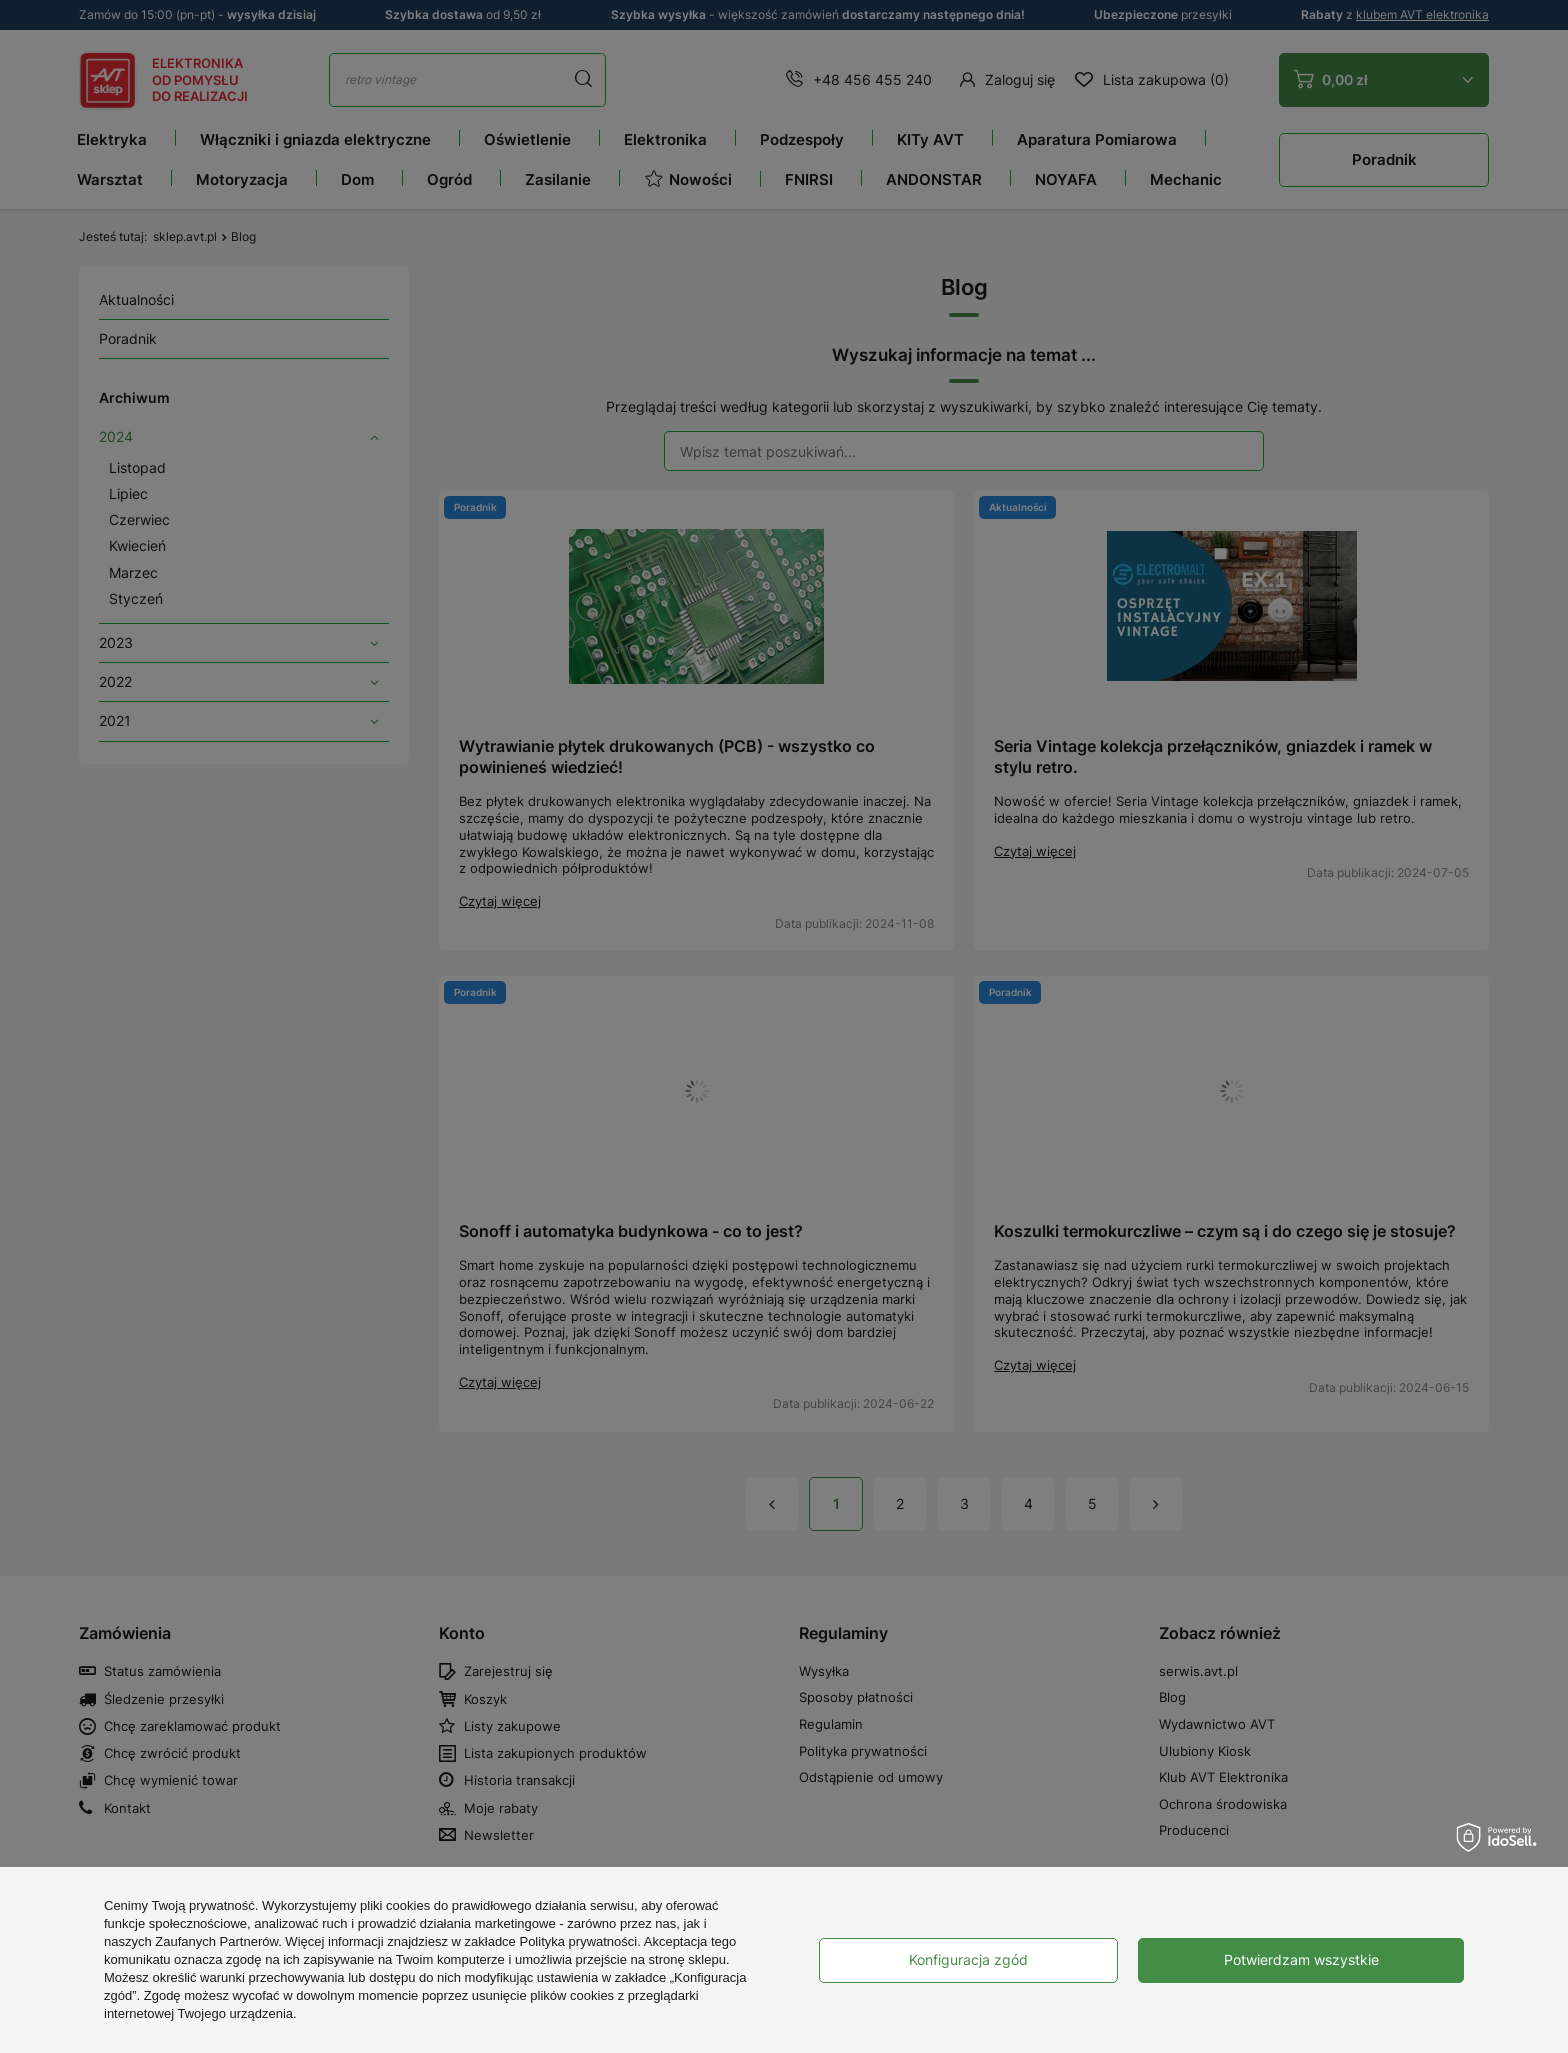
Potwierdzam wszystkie (1301, 1959)
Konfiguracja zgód (968, 1959)
